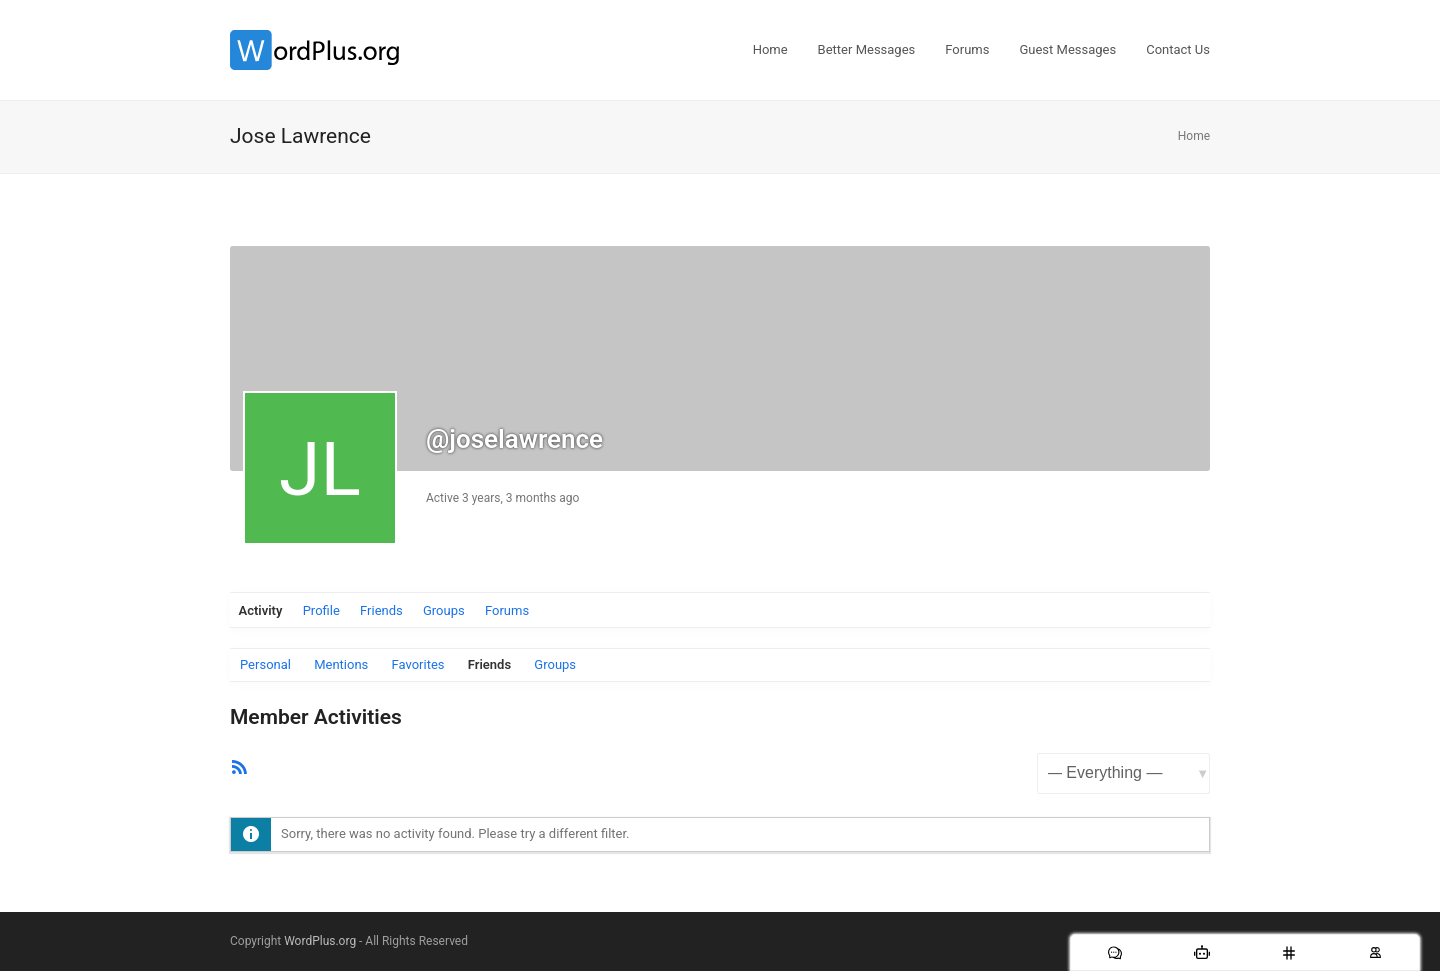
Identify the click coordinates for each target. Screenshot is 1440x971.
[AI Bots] (1201, 952)
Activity (261, 610)
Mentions (341, 664)
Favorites (418, 664)
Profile (321, 610)
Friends (381, 610)
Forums (507, 610)
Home (1194, 136)
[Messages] (1114, 952)
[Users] (1375, 952)
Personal (265, 664)
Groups (444, 610)
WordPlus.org (320, 941)
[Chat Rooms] (1288, 952)
